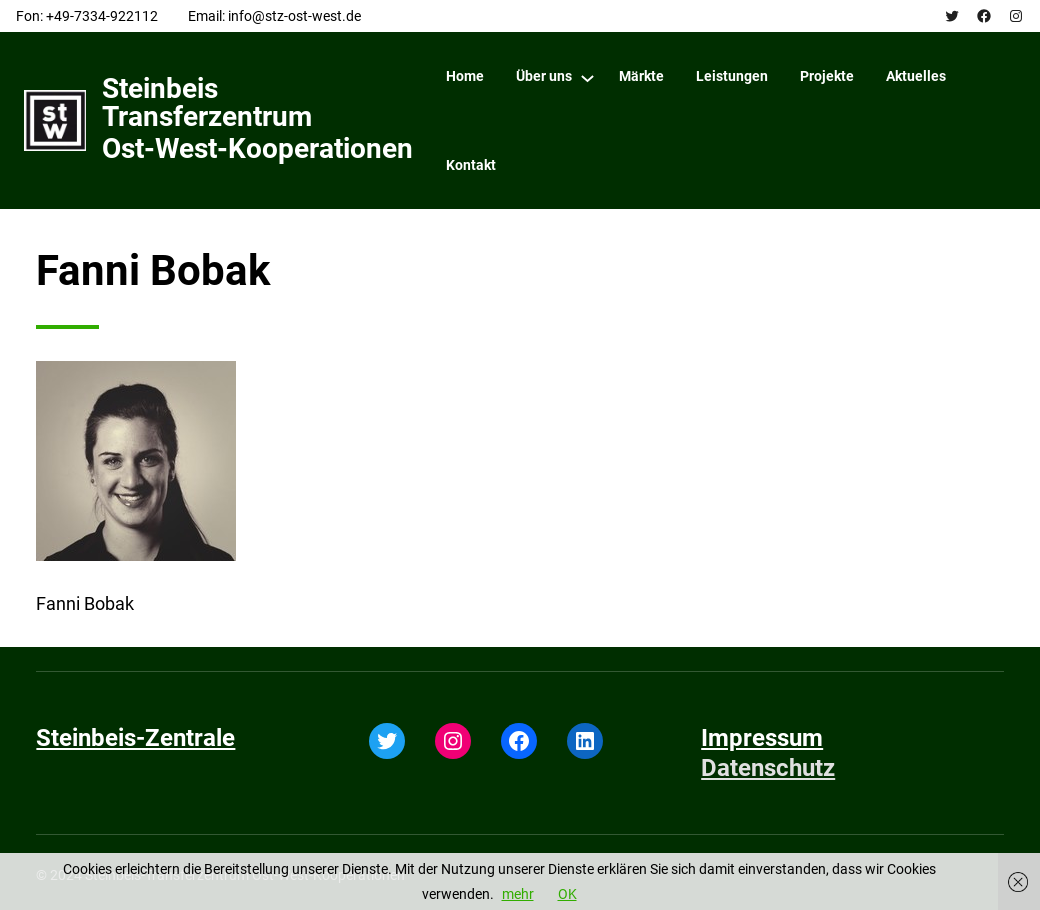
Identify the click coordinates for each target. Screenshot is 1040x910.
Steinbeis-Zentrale (135, 738)
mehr (518, 894)
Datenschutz (768, 768)
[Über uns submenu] (587, 77)
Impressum (762, 738)
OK (567, 894)
